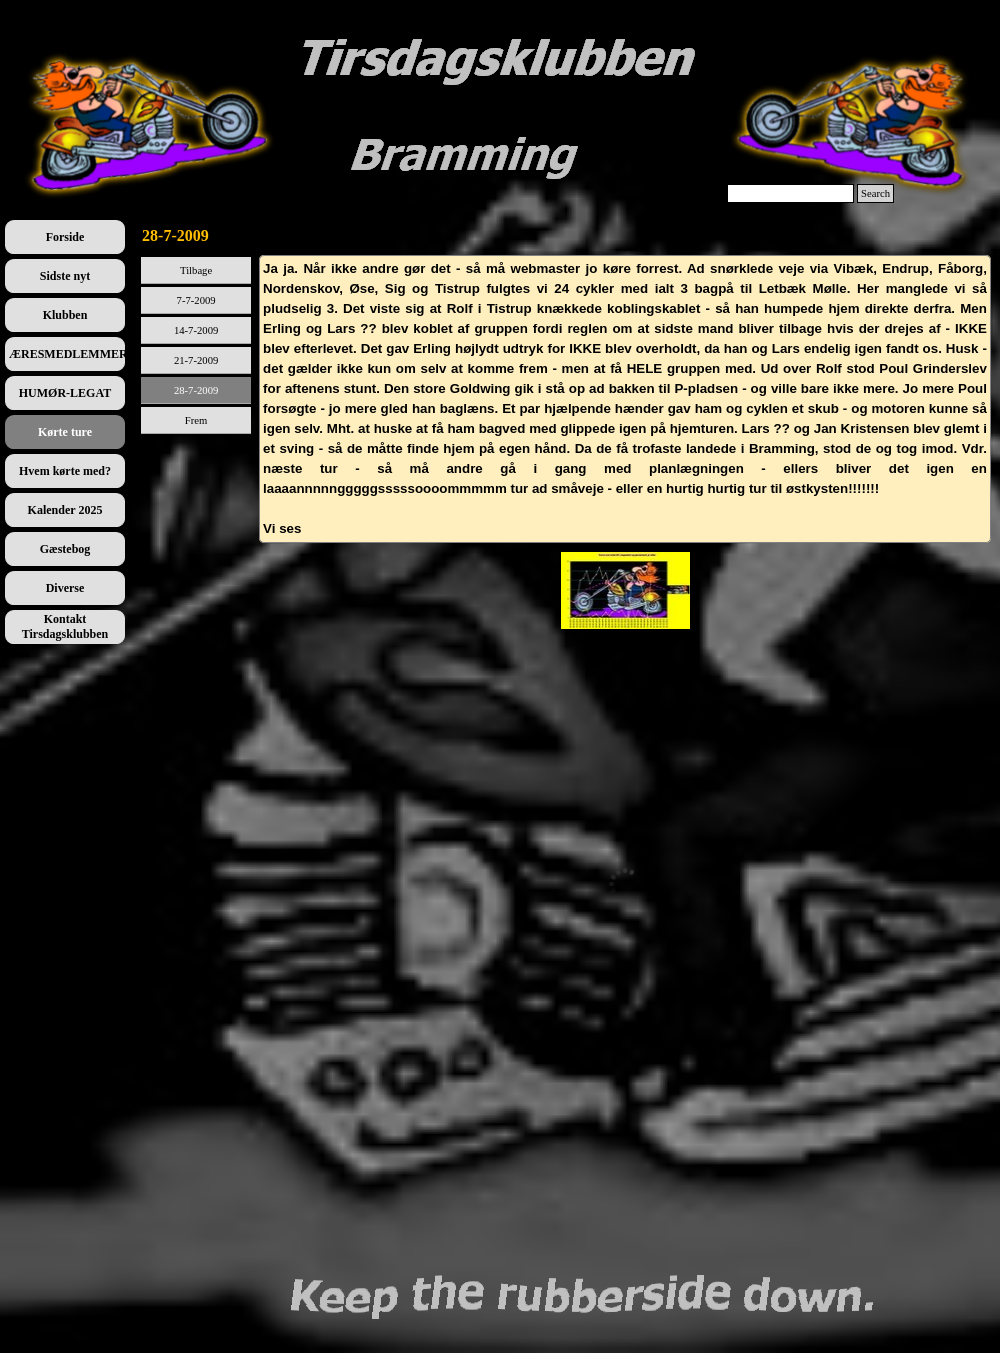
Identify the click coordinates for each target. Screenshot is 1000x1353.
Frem (196, 420)
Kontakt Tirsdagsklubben (65, 626)
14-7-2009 (196, 330)
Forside (65, 237)
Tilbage (196, 270)
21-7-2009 (196, 360)
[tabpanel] (625, 399)
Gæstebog (65, 549)
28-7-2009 (196, 390)
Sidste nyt (65, 276)
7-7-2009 (196, 300)
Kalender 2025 (65, 510)
